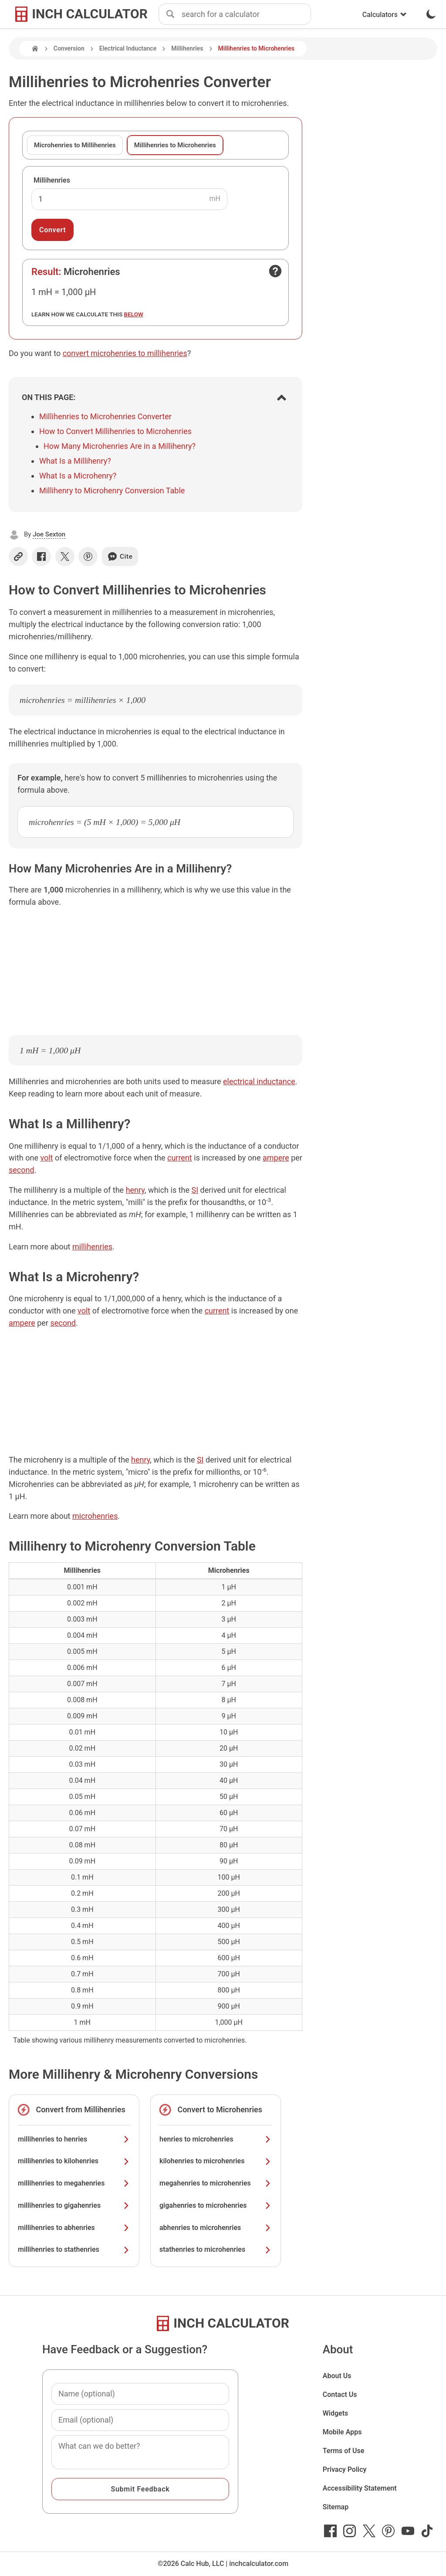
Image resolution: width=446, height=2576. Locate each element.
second (21, 1169)
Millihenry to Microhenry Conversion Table (112, 490)
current (179, 1157)
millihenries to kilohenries (74, 2161)
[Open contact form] (275, 271)
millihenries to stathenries (74, 2249)
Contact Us (340, 2394)
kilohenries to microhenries (215, 2161)
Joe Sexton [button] (49, 534)
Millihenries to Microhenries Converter (105, 416)
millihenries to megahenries (74, 2183)
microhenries (95, 1515)
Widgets (335, 2413)
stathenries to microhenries (215, 2249)
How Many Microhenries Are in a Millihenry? (120, 446)
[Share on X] (64, 556)
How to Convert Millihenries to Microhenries (115, 431)
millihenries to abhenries (74, 2227)
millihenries (92, 1246)
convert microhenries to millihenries (125, 353)
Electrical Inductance (127, 48)
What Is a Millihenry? (75, 460)
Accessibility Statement (360, 2488)
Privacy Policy (345, 2469)
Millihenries (187, 48)
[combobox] (246, 14)
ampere (276, 1157)
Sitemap (335, 2507)
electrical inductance (259, 1081)
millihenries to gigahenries (74, 2205)
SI (194, 1190)
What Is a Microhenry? (77, 475)
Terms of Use (344, 2451)
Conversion (69, 48)
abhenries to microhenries (215, 2227)
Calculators (384, 14)
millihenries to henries (74, 2139)
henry (135, 1190)
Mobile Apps (342, 2432)
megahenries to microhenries (215, 2183)
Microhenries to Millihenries (75, 145)
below (133, 314)
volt (46, 1157)
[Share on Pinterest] (88, 556)
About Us (337, 2376)
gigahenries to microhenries (215, 2205)
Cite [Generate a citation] (120, 556)
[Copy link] (18, 556)
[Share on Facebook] (41, 556)
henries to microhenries (215, 2139)
